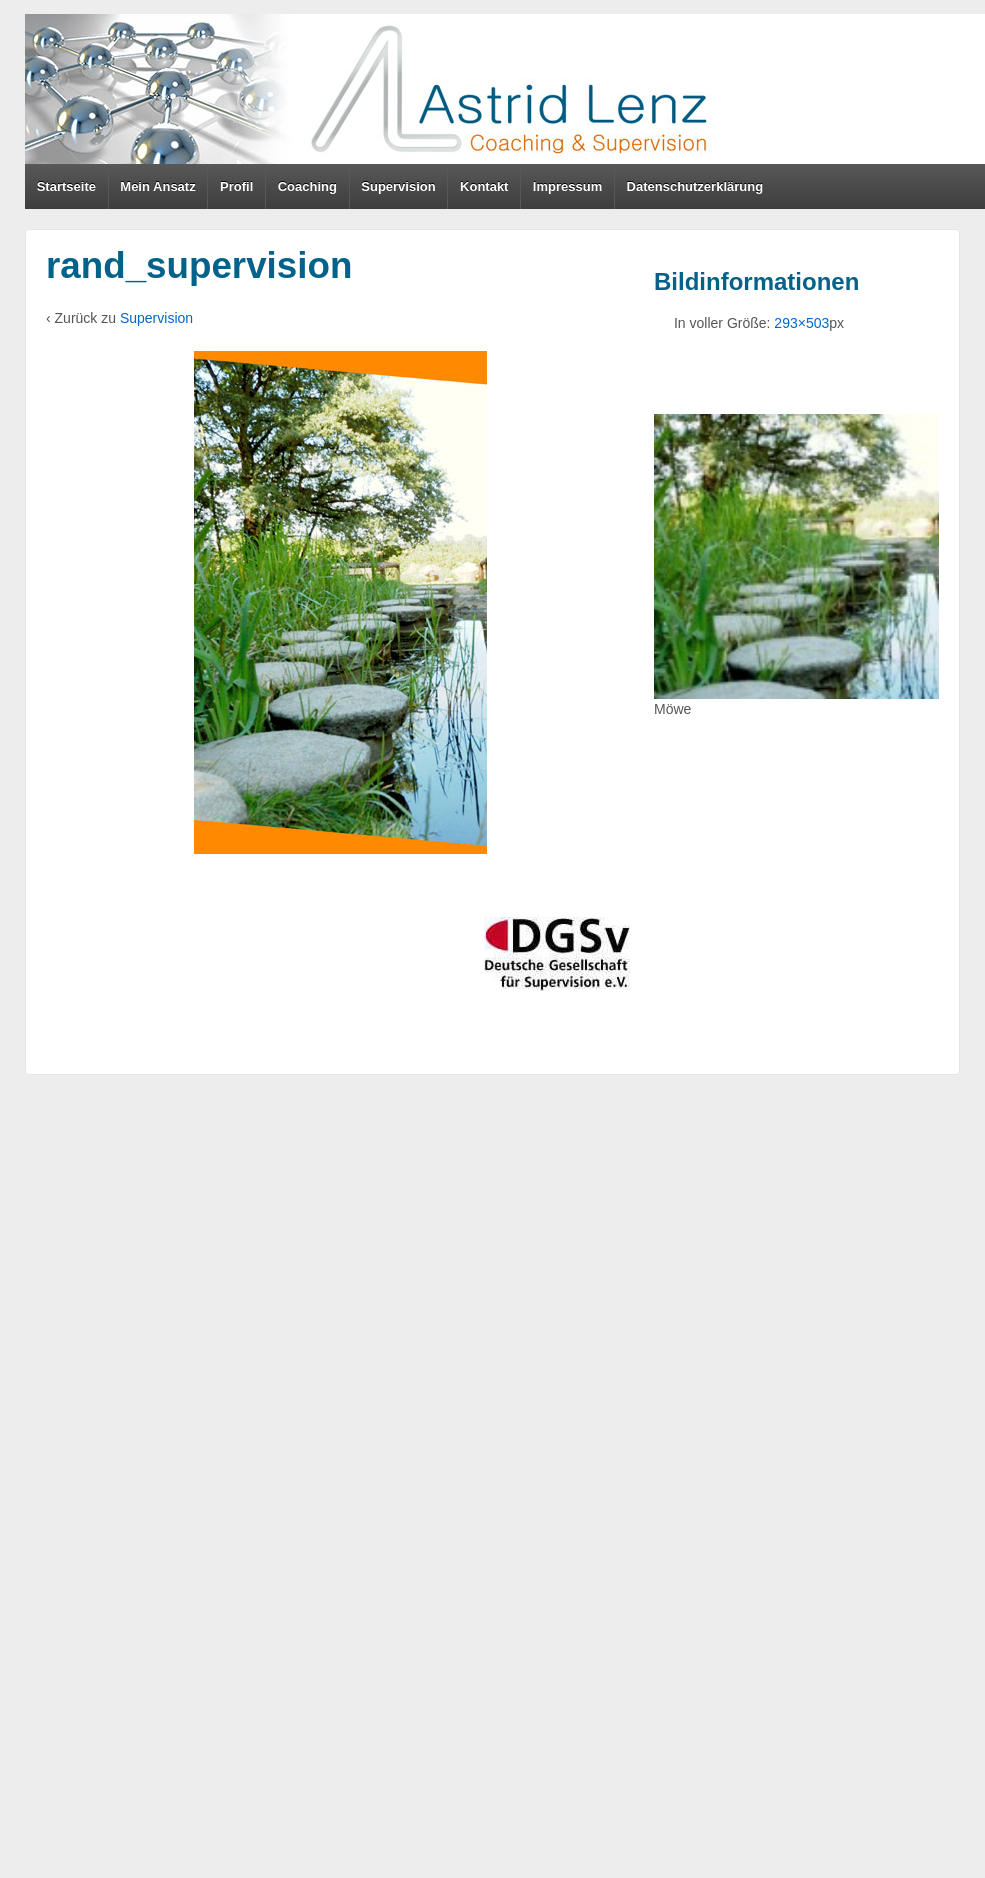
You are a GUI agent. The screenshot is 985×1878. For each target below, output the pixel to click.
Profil (236, 186)
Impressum (567, 186)
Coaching (307, 186)
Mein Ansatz (157, 186)
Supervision (398, 186)
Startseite (66, 186)
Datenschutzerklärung (695, 186)
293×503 (801, 323)
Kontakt (484, 186)
